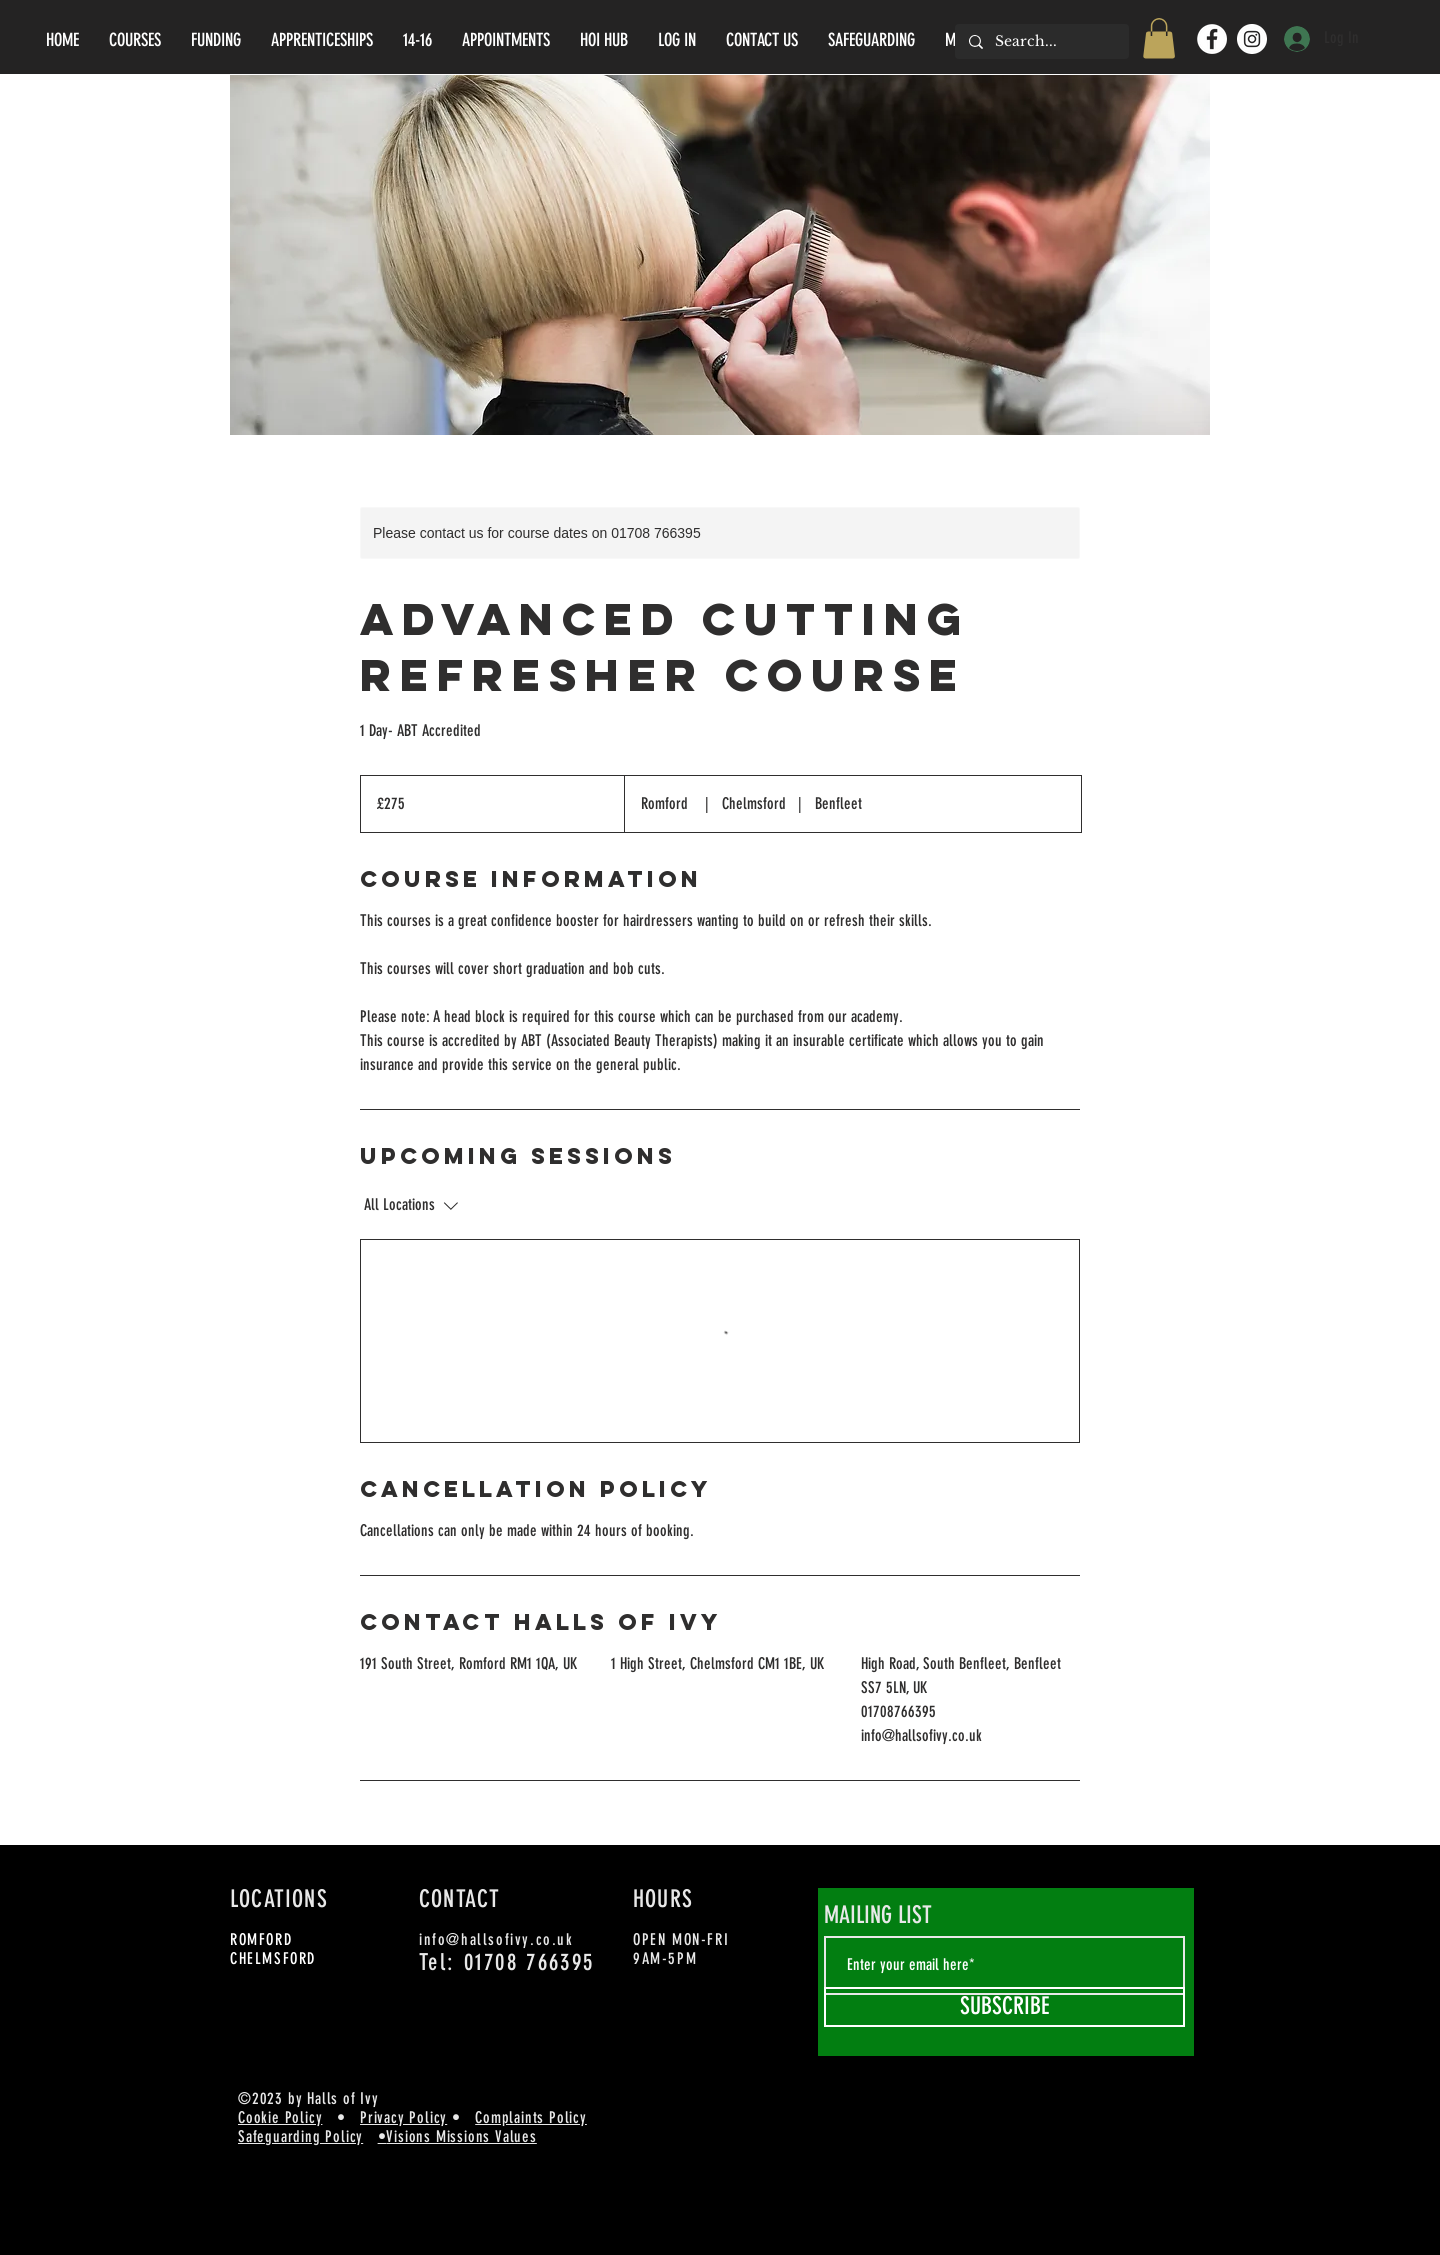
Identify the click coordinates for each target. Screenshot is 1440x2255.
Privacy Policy (403, 2117)
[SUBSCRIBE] (1004, 2007)
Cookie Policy (280, 2117)
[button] (1159, 38)
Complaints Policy (531, 2117)
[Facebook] (1212, 39)
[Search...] (1041, 42)
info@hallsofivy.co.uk (496, 1939)
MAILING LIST (878, 1915)
